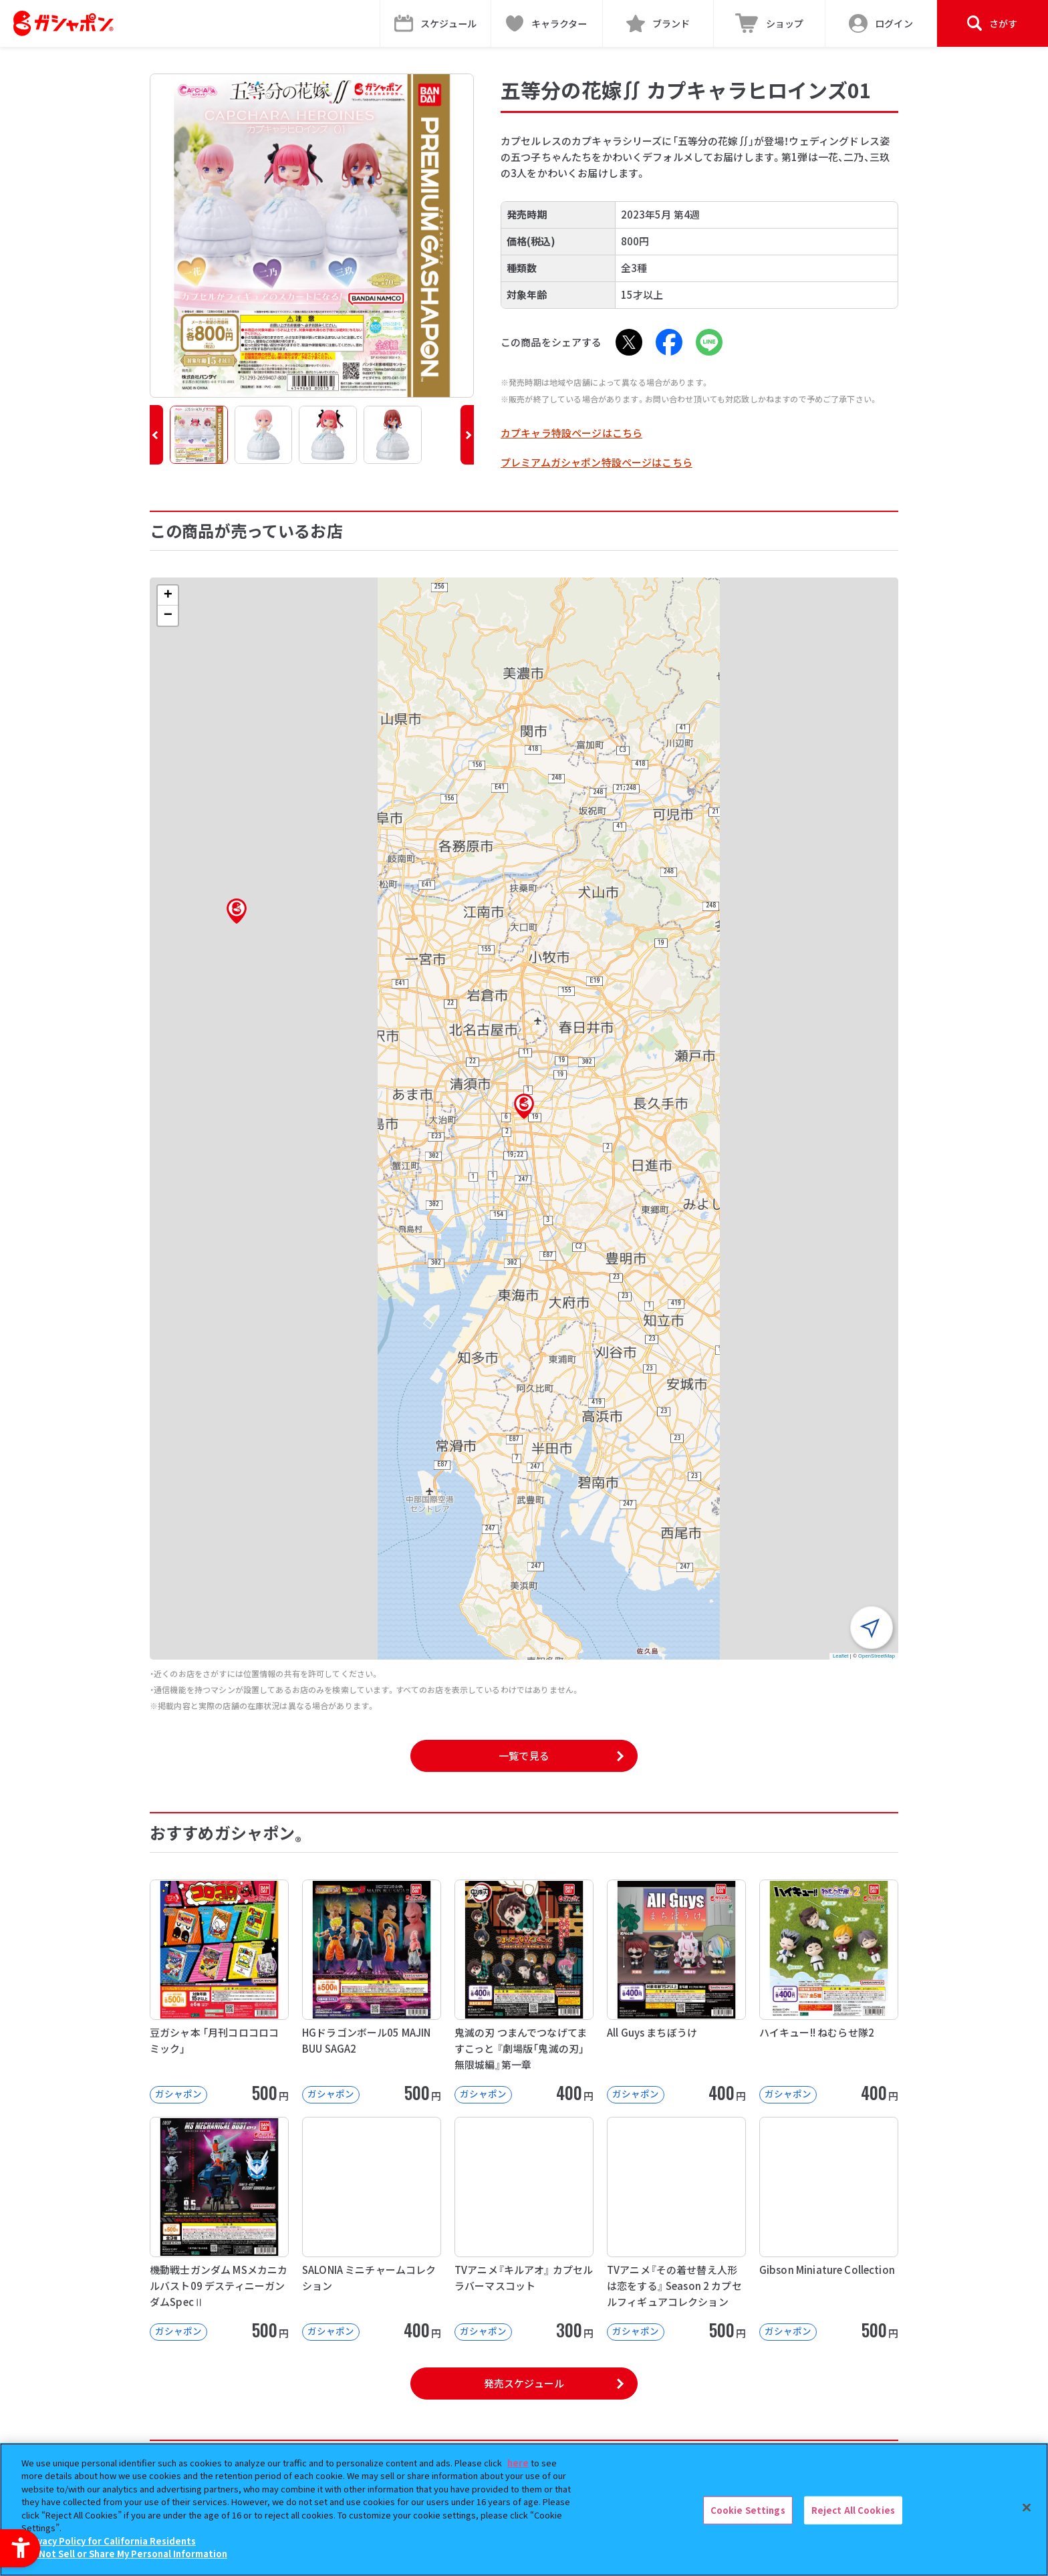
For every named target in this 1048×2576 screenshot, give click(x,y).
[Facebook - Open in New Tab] (669, 342)
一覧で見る (524, 1756)
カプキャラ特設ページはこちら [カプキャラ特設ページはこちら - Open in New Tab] (571, 433)
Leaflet (841, 1656)
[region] (524, 2509)
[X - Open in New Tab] (629, 342)
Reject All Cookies (853, 2510)
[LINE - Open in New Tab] (709, 342)
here (518, 2462)
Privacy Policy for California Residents (110, 2541)
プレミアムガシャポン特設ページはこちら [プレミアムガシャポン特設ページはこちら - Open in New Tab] (596, 462)
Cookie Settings (747, 2510)
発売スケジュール (524, 2383)
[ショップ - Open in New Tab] (769, 23)
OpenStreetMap (876, 1656)
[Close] (1026, 2508)
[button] (156, 435)
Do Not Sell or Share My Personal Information (126, 2553)
